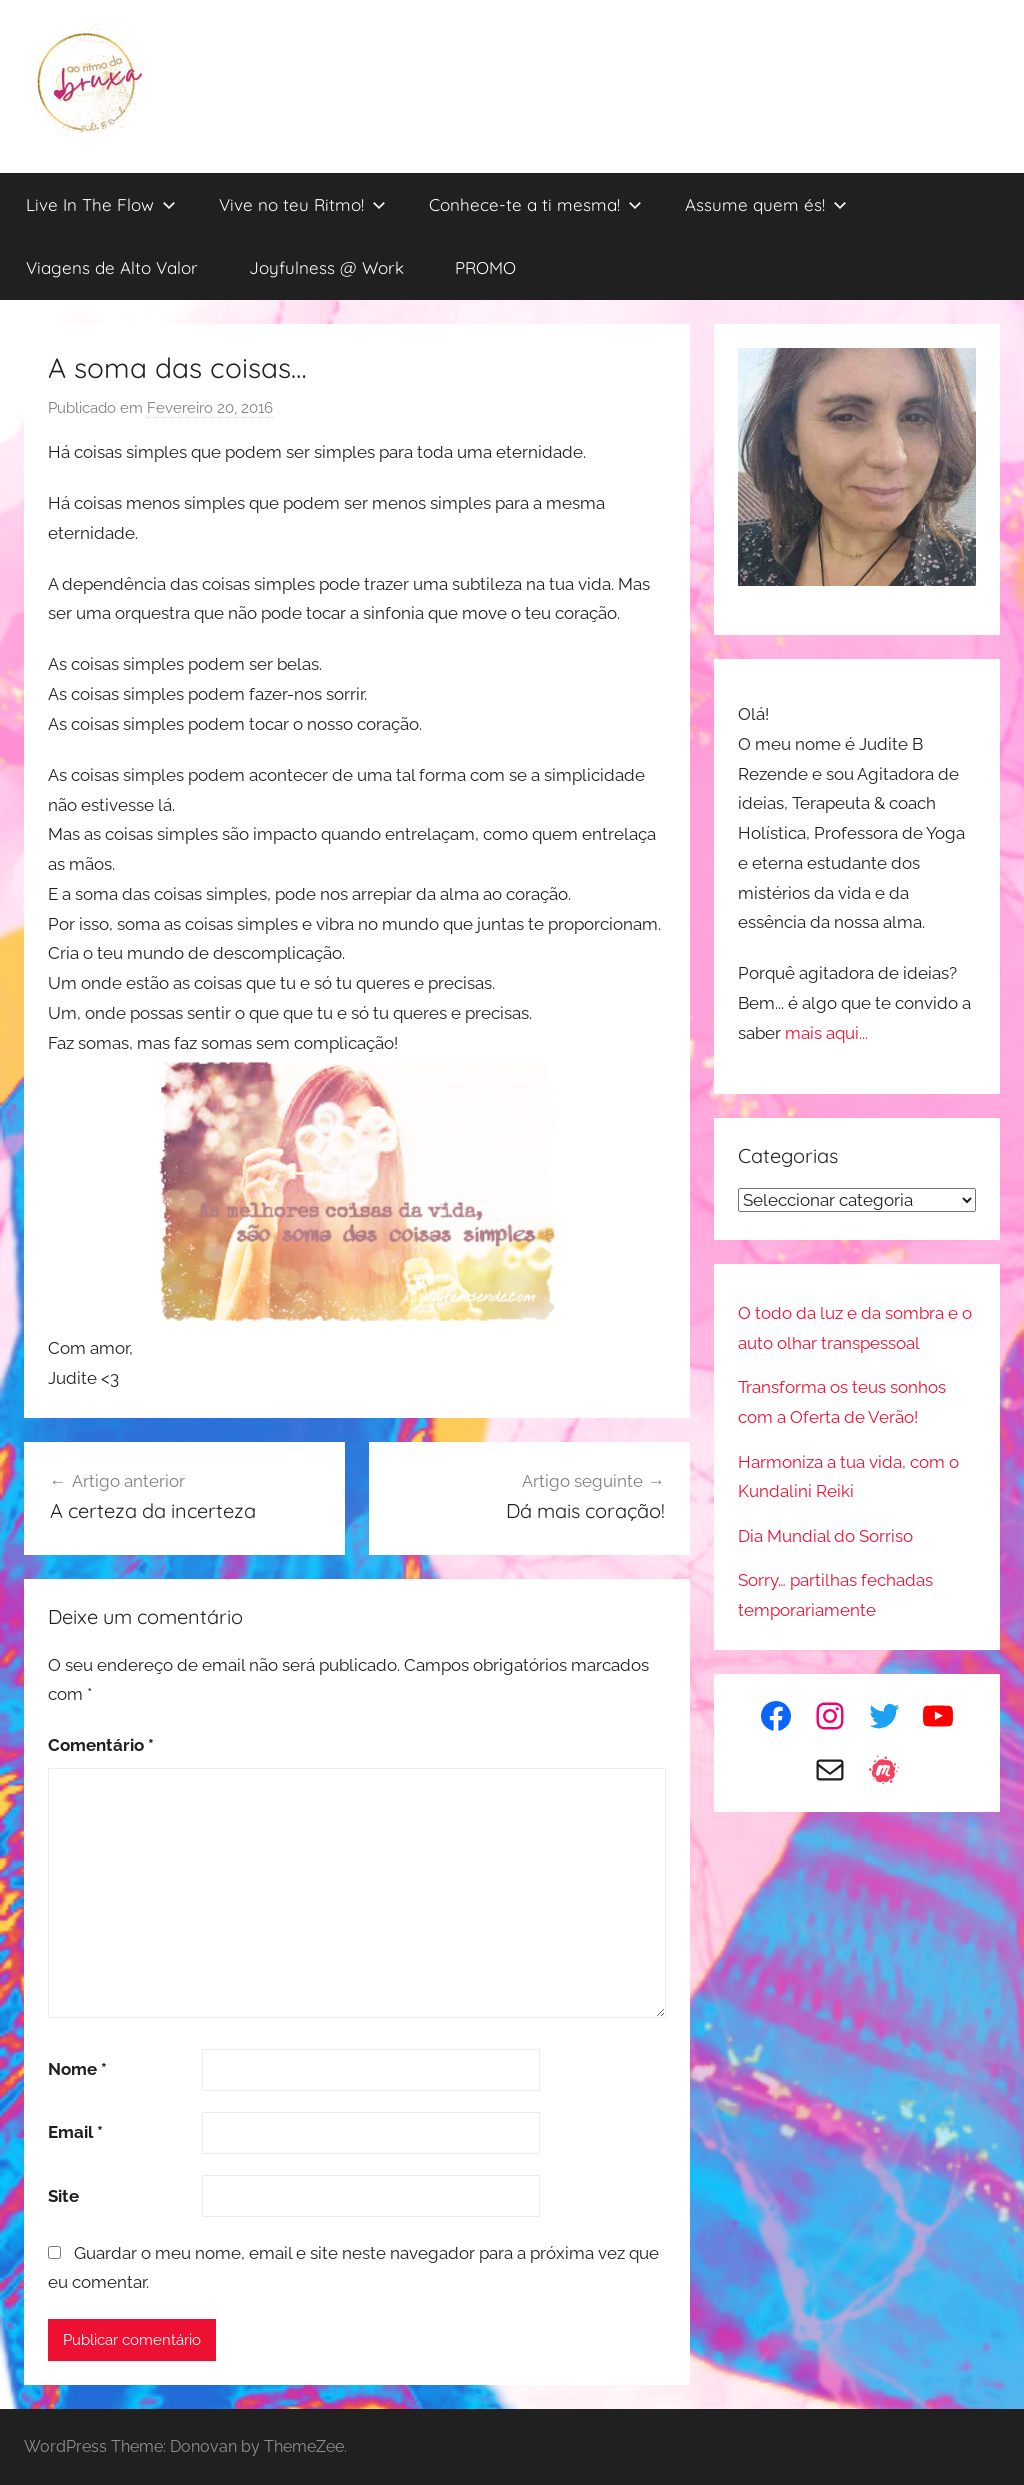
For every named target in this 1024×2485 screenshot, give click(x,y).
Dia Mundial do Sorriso (825, 1536)
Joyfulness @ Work (326, 267)
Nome (77, 2069)
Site (63, 2196)
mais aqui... (826, 1033)
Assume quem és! (766, 204)
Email (75, 2132)
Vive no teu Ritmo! (302, 204)
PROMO (485, 267)
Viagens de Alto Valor (112, 267)
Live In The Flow (101, 204)
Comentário (101, 1745)
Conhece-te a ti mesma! (535, 204)
